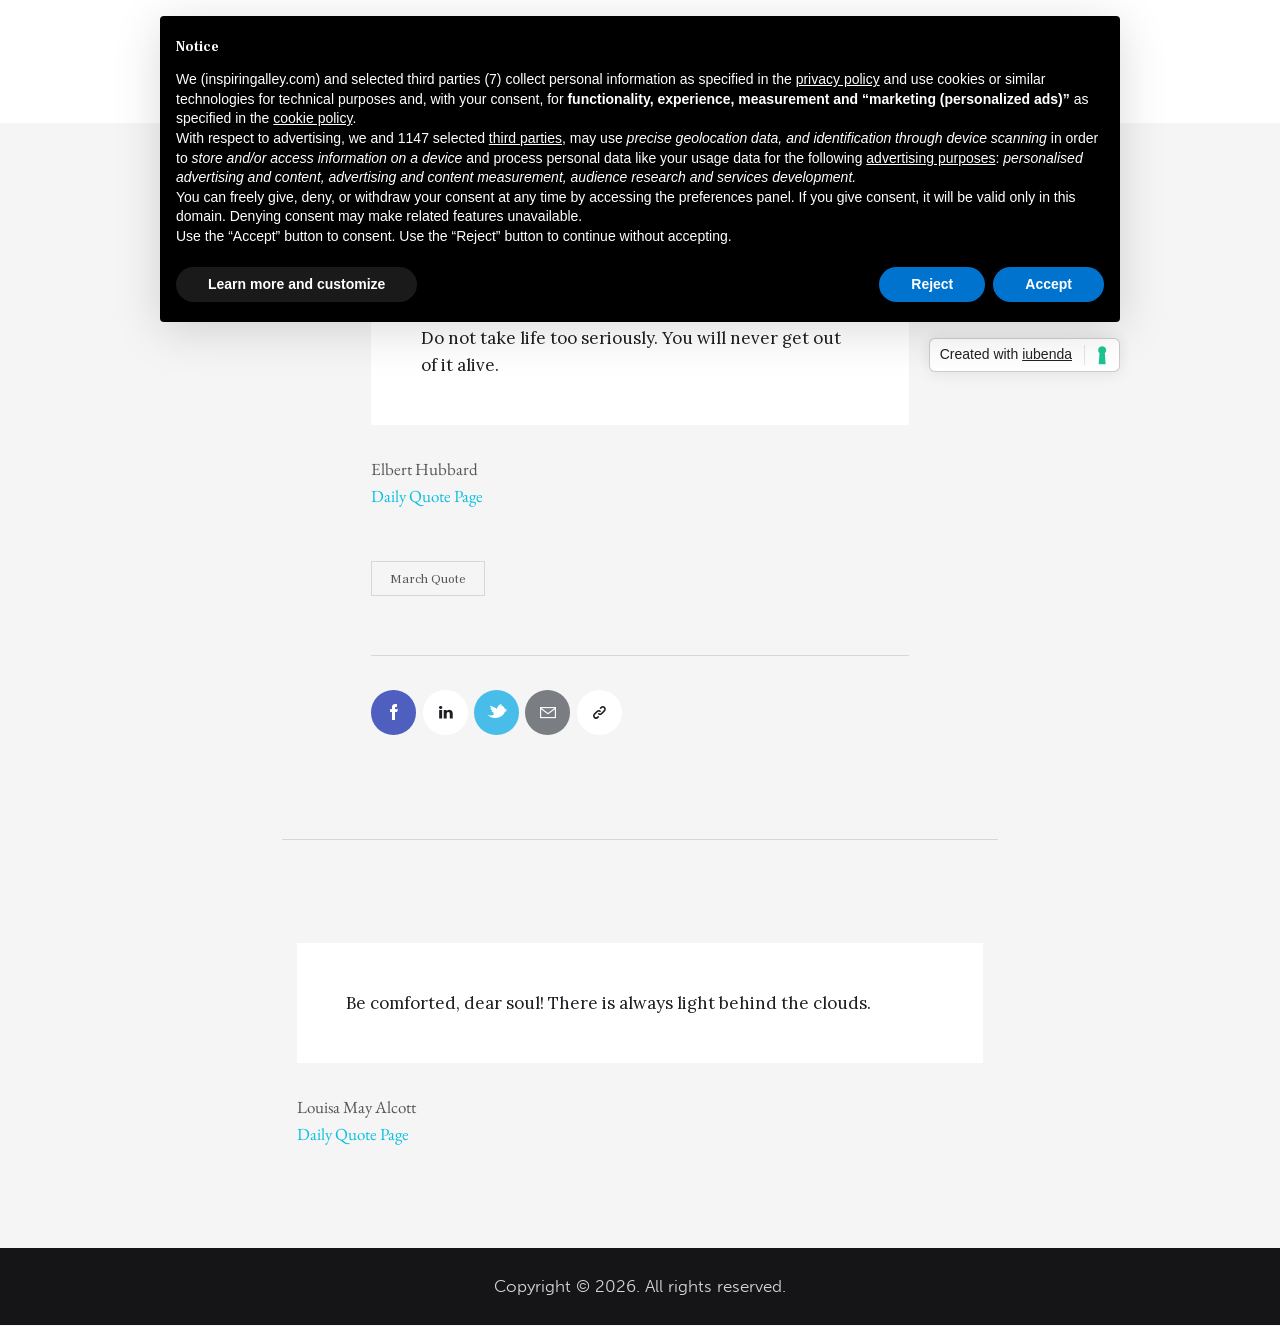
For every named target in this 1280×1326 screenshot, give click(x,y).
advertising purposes (930, 158)
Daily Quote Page (427, 496)
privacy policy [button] (838, 79)
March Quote (428, 579)
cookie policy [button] (312, 118)
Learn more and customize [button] (296, 284)
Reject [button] (932, 284)
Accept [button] (1048, 284)
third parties (525, 138)
